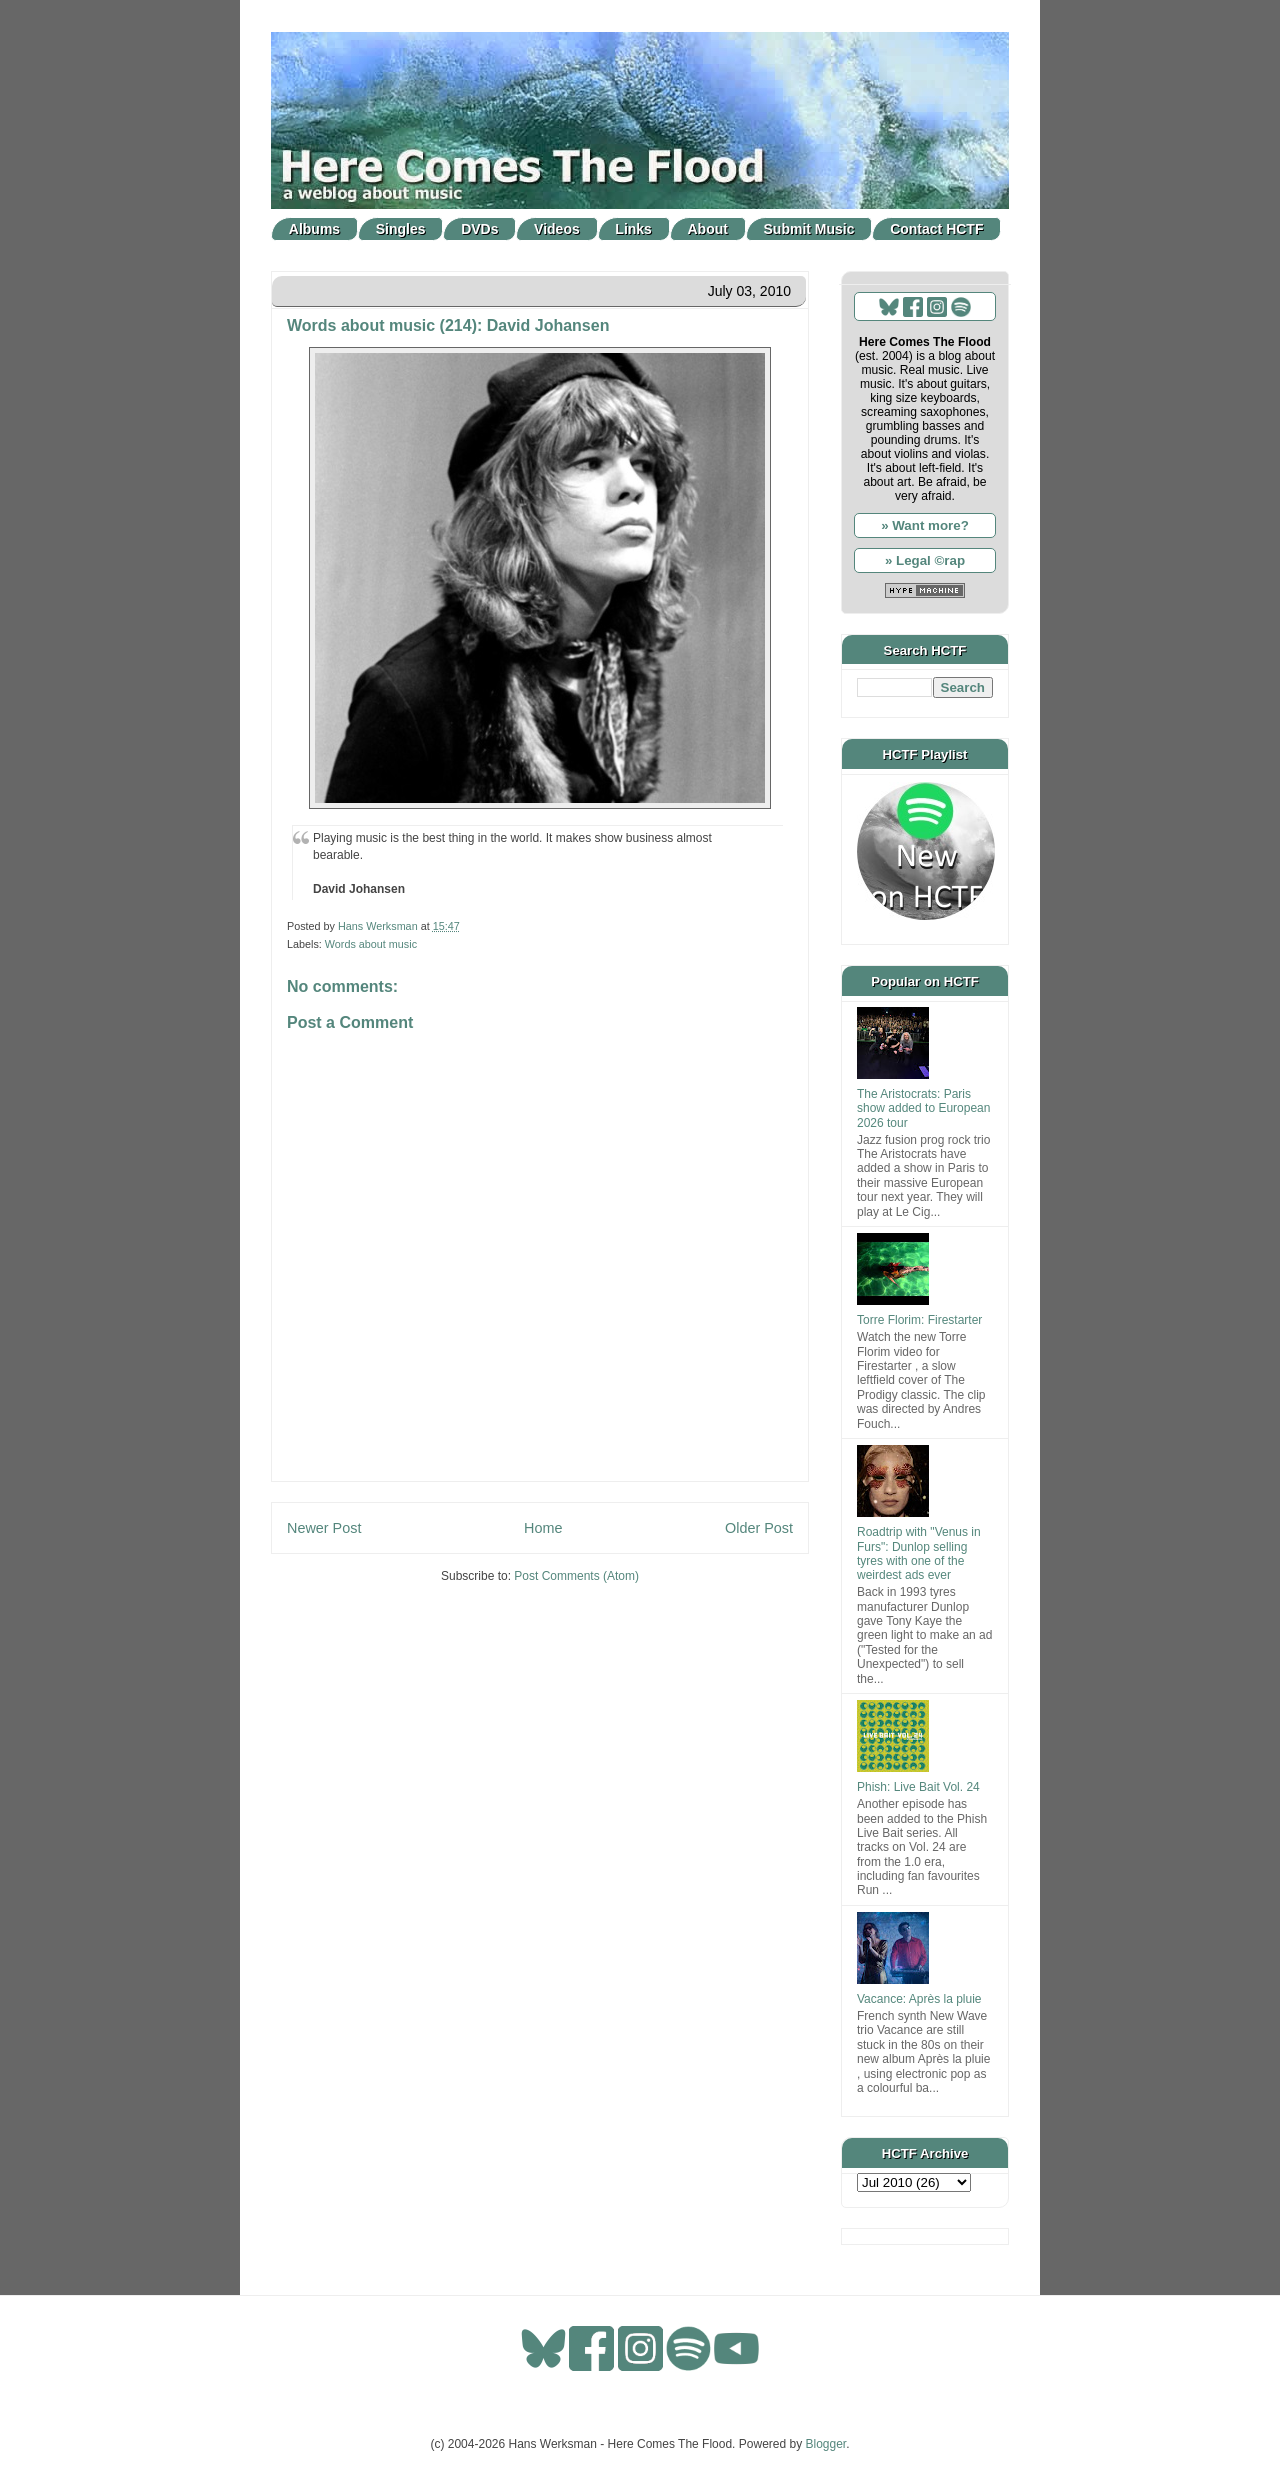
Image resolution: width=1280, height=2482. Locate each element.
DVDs (479, 229)
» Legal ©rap (925, 560)
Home (543, 1528)
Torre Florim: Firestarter (919, 1320)
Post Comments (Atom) (576, 1576)
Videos (557, 229)
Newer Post (324, 1528)
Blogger (826, 2444)
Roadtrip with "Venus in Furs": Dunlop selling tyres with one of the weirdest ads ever (919, 1553)
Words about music (371, 944)
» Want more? (925, 525)
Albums (314, 229)
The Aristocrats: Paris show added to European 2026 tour (923, 1108)
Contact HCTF (936, 229)
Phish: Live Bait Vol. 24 (918, 1787)
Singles (401, 229)
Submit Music (809, 229)
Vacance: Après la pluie (919, 1999)
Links (633, 229)
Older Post (759, 1528)
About (708, 229)
